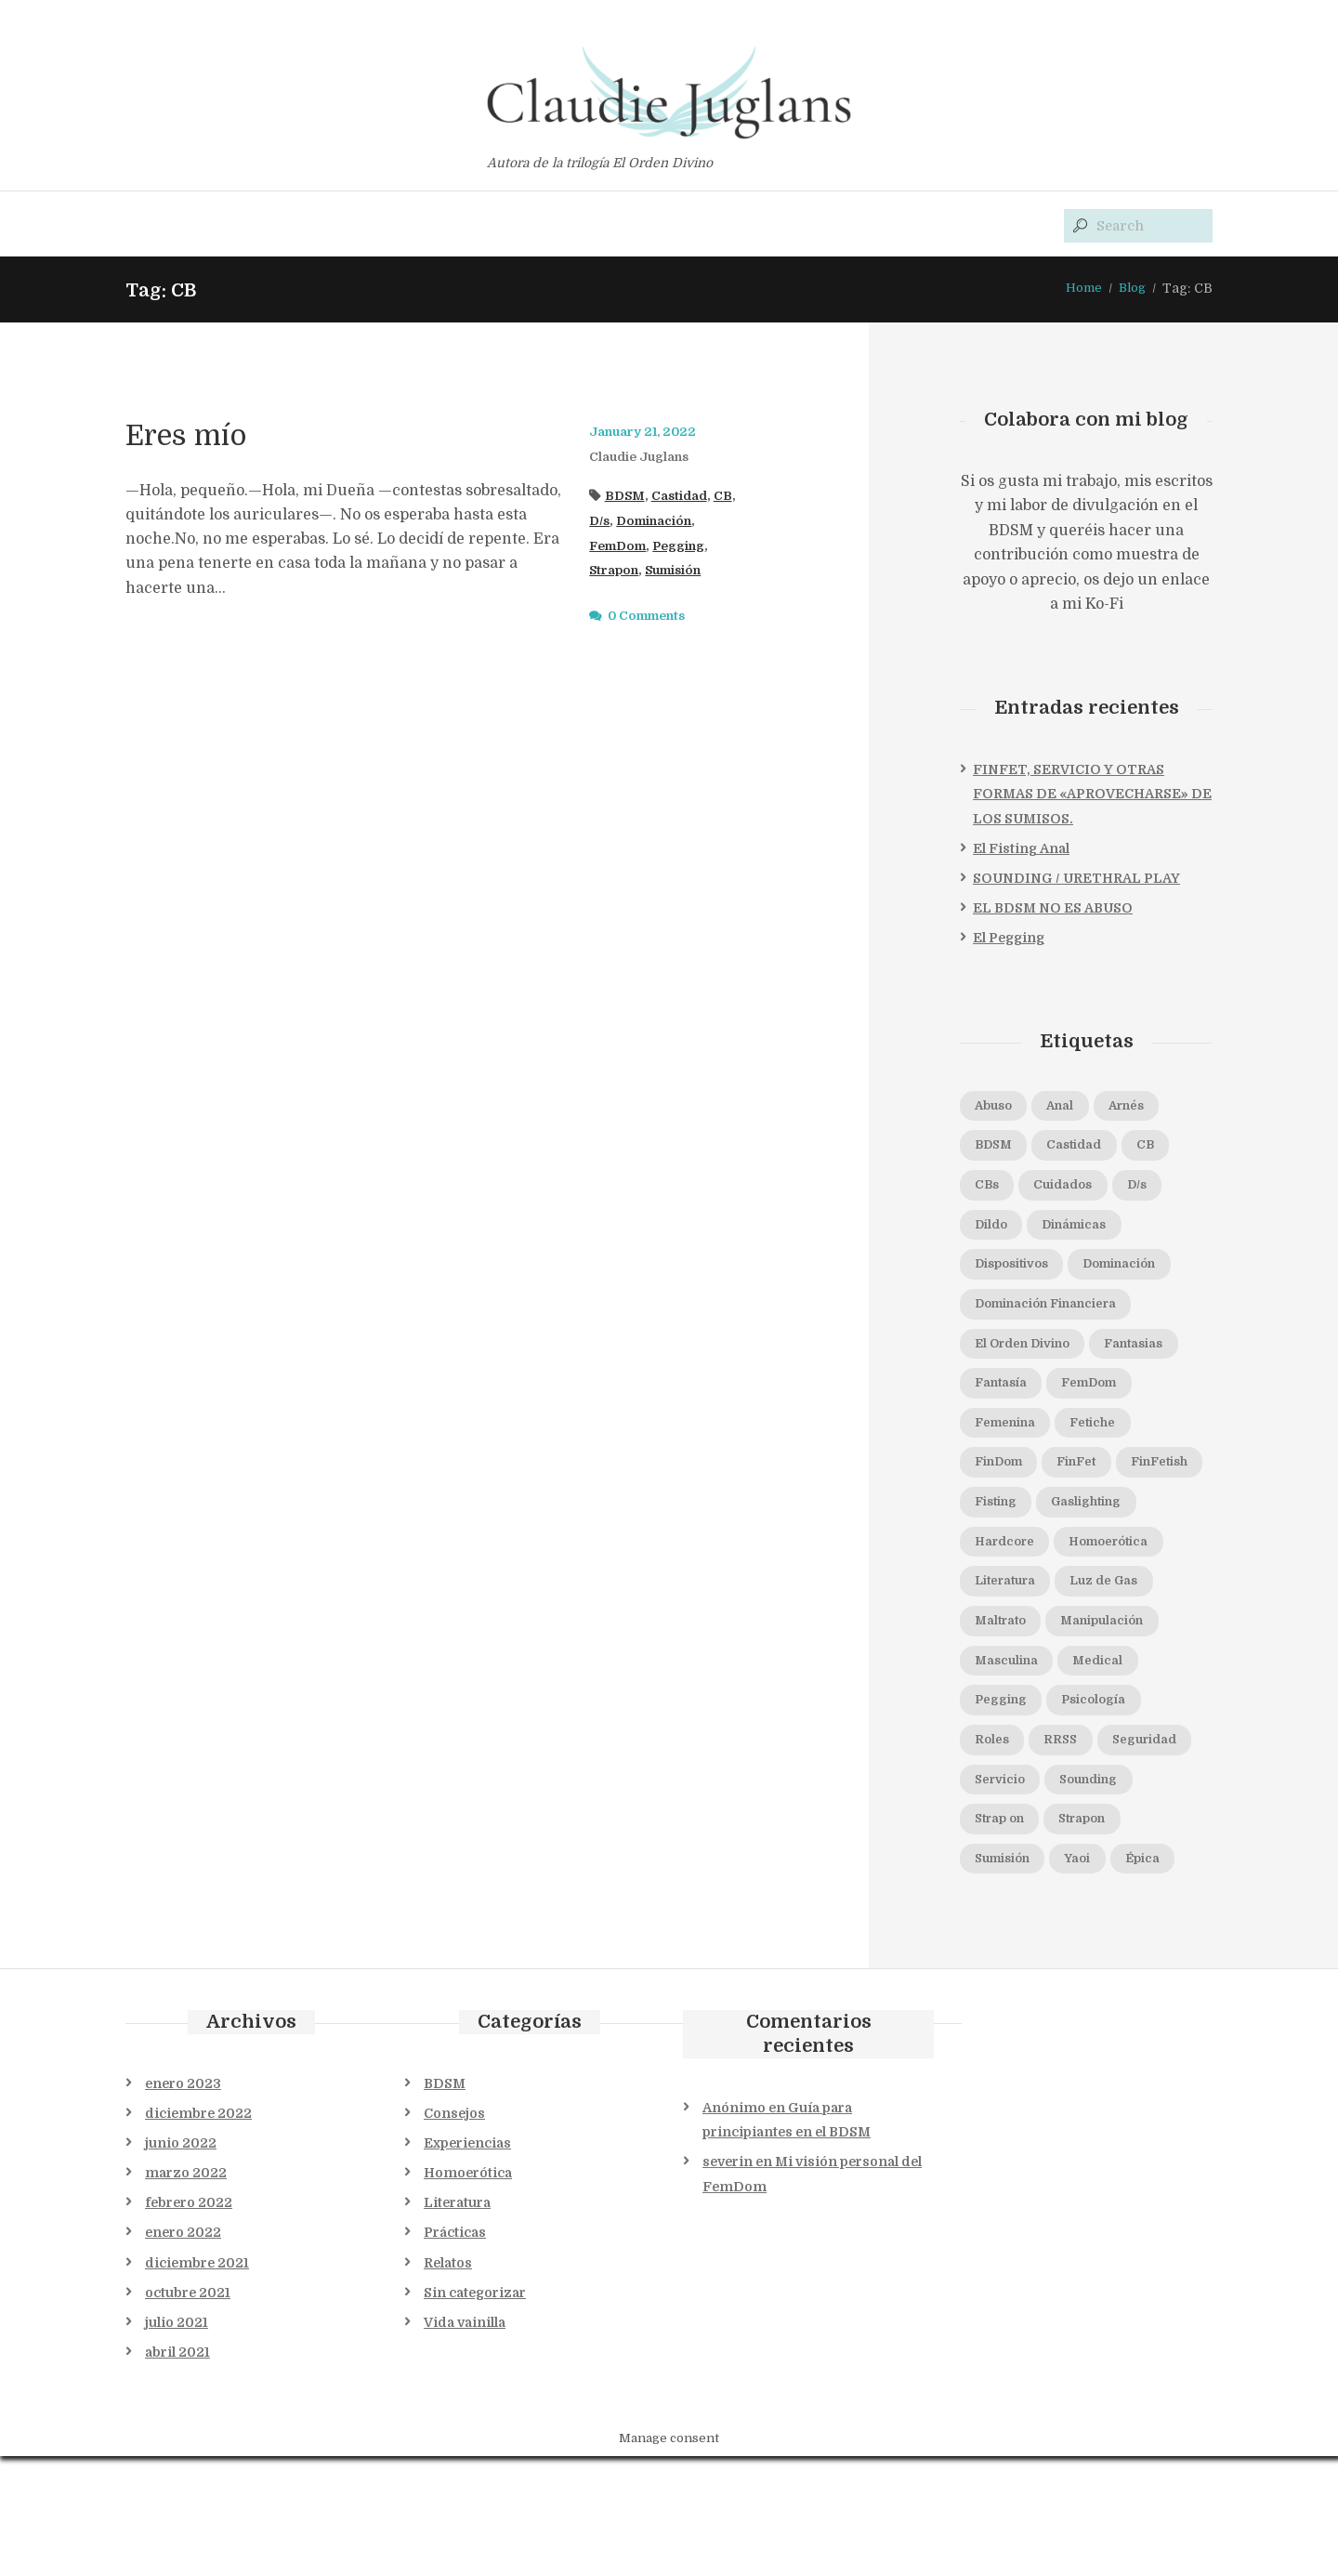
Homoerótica (468, 2292)
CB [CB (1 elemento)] (1170, 1149)
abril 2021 (177, 2471)
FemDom (621, 547)
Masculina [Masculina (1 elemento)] (1013, 1729)
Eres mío (204, 435)
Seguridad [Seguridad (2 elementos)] (1014, 1854)
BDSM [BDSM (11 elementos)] (998, 1149)
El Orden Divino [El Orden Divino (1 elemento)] (1032, 1356)
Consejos (454, 2233)
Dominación (661, 522)
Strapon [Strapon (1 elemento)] (1004, 1936)
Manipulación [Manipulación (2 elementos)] (1122, 1687)
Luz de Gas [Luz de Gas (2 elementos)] (1125, 1646)
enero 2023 (183, 2203)
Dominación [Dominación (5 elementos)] (1143, 1274)
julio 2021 (176, 2442)
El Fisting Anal (1021, 850)
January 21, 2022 (648, 434)
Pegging (690, 547)
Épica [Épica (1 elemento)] (1063, 1977)
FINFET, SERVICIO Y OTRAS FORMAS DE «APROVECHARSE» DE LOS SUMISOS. (1092, 796)
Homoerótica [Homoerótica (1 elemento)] (1128, 1604)
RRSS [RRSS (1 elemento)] (1069, 1812)
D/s (600, 522)
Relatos (448, 2382)
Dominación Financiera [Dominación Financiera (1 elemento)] (1059, 1315)
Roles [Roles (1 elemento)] (995, 1812)
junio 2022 (180, 2262)
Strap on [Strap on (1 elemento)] (1111, 1894)
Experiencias (467, 2262)
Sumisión (683, 571)
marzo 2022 (186, 2292)
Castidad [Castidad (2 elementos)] (1089, 1149)
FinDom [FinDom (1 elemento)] (1094, 1481)
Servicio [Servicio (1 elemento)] (1118, 1854)
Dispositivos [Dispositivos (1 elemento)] (1019, 1274)
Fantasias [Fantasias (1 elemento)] (1010, 1398)
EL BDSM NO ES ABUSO (1053, 909)
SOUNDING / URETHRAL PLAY (1076, 880)
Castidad (686, 497)
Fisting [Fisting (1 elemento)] (1001, 1564)
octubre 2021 (187, 2412)
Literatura (457, 2323)
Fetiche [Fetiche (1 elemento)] (1002, 1481)
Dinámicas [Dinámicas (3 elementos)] (1089, 1232)
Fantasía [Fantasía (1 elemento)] (1112, 1398)
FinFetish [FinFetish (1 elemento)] (1093, 1522)
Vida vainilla (464, 2442)
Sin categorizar (475, 2412)
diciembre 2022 (198, 2233)
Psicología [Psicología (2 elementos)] (1110, 1771)
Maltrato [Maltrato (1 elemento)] (1006, 1687)
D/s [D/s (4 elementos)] (1160, 1191)
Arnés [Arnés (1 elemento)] (1148, 1108)
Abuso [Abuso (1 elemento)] (998, 1108)
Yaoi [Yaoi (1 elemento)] (991, 1977)
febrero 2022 (188, 2323)
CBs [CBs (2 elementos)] (990, 1191)
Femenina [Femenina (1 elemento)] (1115, 1439)
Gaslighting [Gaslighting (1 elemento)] (1104, 1564)
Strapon (616, 571)
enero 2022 (183, 2353)
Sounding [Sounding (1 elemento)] (1010, 1894)
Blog (1131, 290)
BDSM (627, 497)
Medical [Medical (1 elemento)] (1115, 1729)
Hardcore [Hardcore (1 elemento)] (1010, 1604)
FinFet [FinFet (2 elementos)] (999, 1522)
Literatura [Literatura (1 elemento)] (1013, 1646)
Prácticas (455, 2353)
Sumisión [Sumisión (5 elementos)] (1102, 1936)
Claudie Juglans (645, 458)
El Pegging (1008, 939)
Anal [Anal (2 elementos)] (1072, 1108)
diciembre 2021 (197, 2382)
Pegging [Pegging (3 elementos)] (1006, 1771)
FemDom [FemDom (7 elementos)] (1009, 1439)
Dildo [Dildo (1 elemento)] (995, 1232)
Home (1079, 290)
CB (734, 497)
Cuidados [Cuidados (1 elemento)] (1076, 1191)
